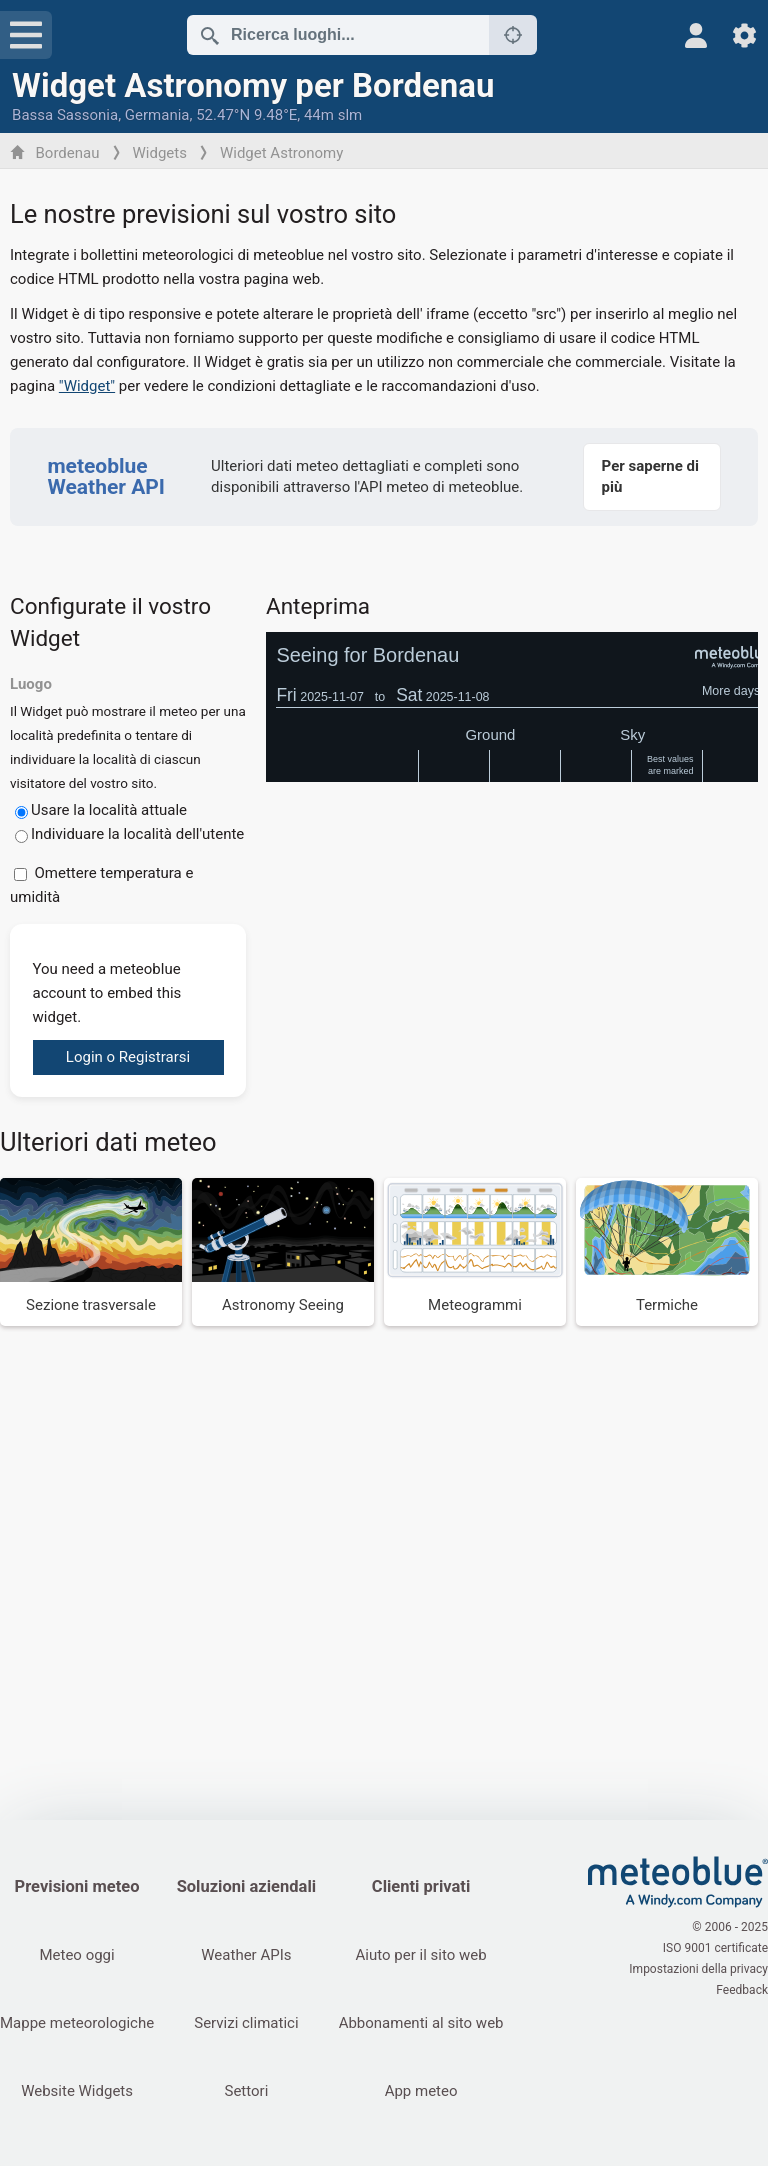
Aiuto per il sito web (421, 1955)
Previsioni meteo (77, 1886)
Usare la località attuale (109, 810)
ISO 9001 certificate (715, 1948)
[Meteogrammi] (475, 1251)
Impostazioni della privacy (698, 1969)
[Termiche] (667, 1251)
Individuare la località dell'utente (137, 834)
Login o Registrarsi (128, 1057)
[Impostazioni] (744, 35)
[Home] (678, 1882)
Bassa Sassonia (65, 115)
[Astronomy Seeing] (283, 1251)
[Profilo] (696, 35)
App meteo (421, 2091)
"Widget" (87, 386)
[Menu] (26, 35)
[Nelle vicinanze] (513, 35)
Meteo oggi (76, 1955)
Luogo (31, 684)
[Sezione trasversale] (91, 1251)
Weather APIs (246, 1955)
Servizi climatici (246, 2023)
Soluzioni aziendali (246, 1886)
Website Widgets (77, 2091)
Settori (246, 2091)
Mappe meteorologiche (77, 2023)
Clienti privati (421, 1886)
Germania (157, 115)
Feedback (742, 1990)
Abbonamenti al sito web (421, 2023)
